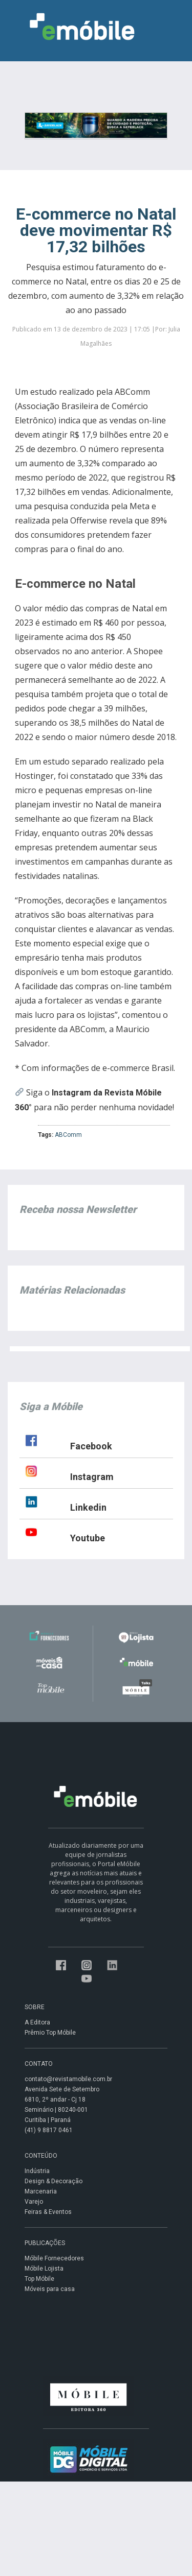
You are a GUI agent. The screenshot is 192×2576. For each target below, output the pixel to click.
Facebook (91, 1446)
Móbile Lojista (44, 2268)
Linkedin (88, 1507)
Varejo (34, 2201)
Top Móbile (39, 2278)
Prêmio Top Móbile (50, 2032)
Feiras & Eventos (48, 2211)
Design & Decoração (53, 2181)
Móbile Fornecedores (54, 2258)
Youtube (87, 1538)
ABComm (68, 1134)
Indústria (37, 2171)
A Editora (37, 2022)
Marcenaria (41, 2191)
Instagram (92, 1476)
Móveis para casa (50, 2289)
